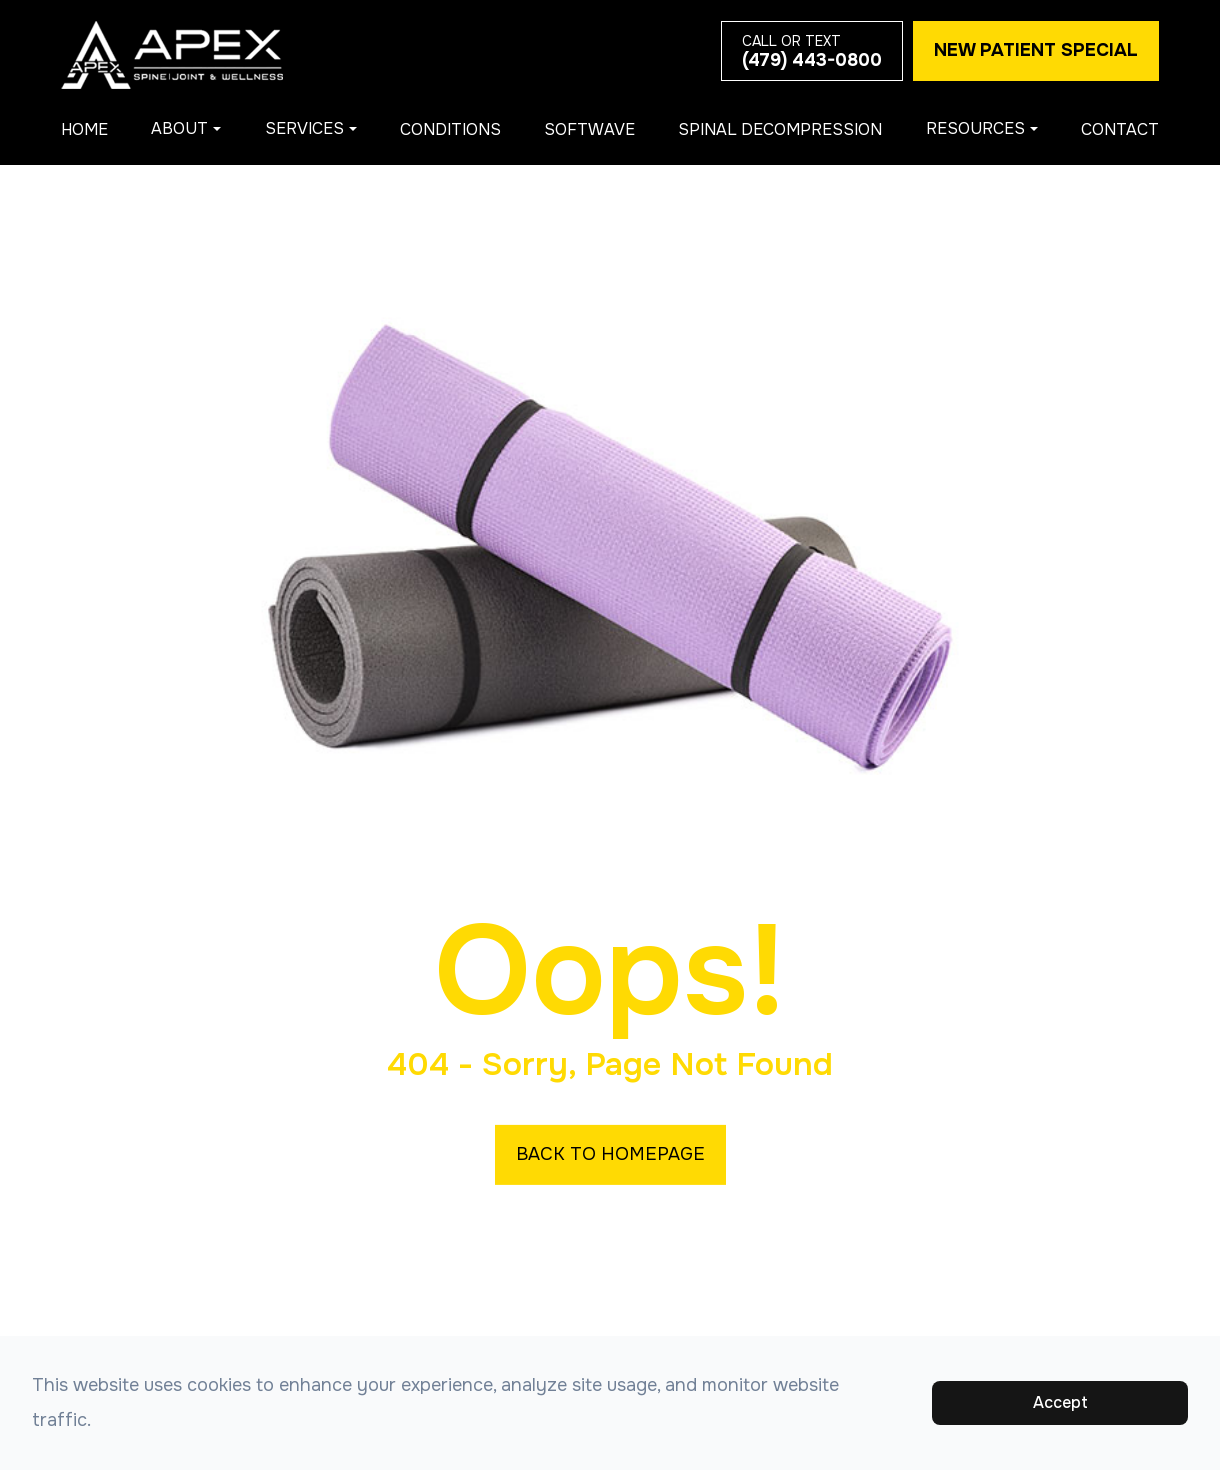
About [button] (186, 128)
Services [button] (311, 128)
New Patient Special (1036, 50)
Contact (1120, 129)
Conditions (450, 129)
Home (84, 129)
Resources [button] (982, 128)
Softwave (589, 129)
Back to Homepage (610, 1154)
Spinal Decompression (780, 129)
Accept (1060, 1402)
